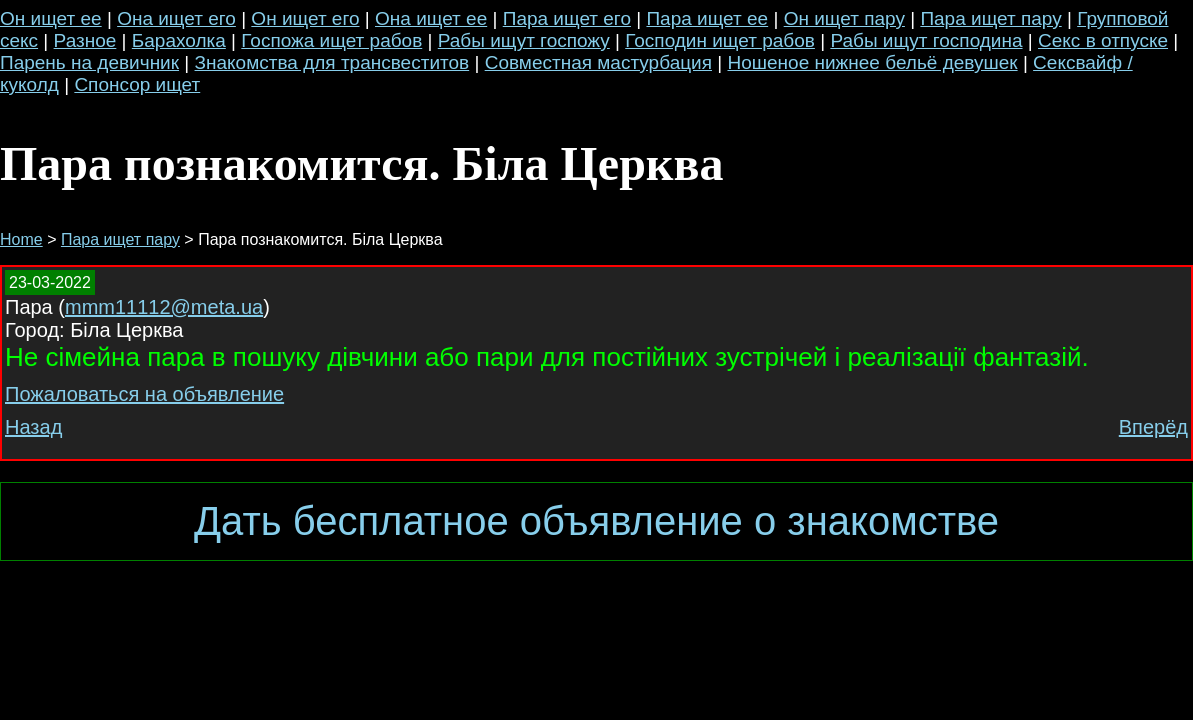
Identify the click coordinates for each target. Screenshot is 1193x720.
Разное (85, 40)
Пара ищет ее (707, 18)
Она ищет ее (431, 18)
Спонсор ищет (137, 84)
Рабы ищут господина (926, 40)
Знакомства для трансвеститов (332, 62)
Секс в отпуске (1103, 40)
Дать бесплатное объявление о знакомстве (596, 521)
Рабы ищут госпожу (524, 40)
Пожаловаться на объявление (144, 394)
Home (21, 239)
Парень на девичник (89, 62)
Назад (33, 427)
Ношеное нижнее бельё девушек (872, 62)
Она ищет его (176, 18)
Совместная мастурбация (598, 62)
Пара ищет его (567, 18)
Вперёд (1153, 427)
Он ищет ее (51, 18)
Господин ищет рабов (720, 40)
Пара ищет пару (990, 18)
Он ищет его (305, 18)
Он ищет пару (844, 18)
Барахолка (179, 40)
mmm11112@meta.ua (164, 307)
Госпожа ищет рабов (331, 40)
